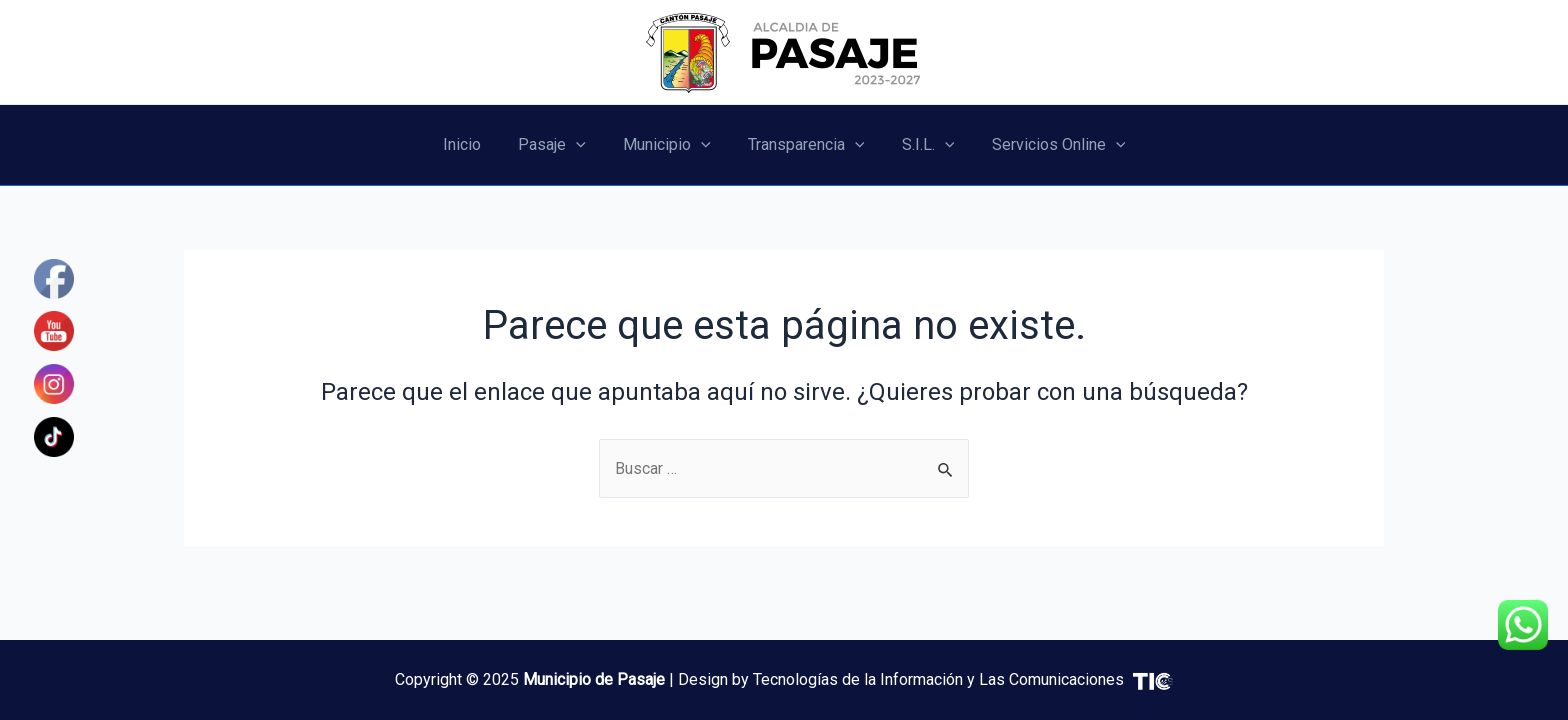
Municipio (670, 145)
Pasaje (560, 145)
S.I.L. (920, 145)
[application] (584, 145)
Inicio (475, 144)
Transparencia (803, 145)
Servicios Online (1045, 145)
